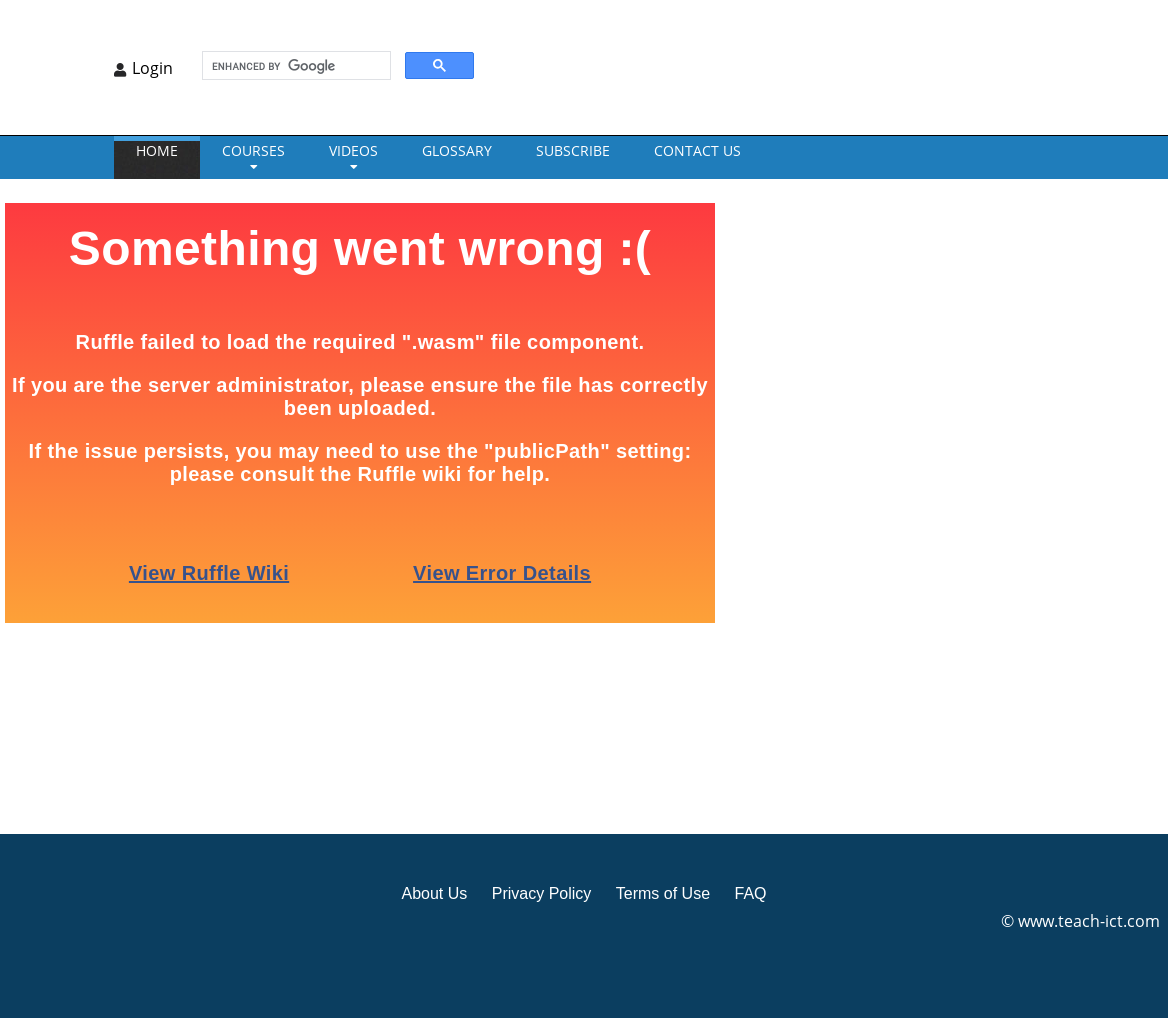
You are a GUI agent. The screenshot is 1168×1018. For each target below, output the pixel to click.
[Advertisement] (849, 504)
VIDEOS (353, 150)
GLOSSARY (457, 150)
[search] (294, 66)
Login (152, 68)
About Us (434, 893)
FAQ (750, 893)
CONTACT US (697, 150)
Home (157, 150)
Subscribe (573, 150)
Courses (253, 150)
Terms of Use (663, 893)
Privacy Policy (542, 893)
